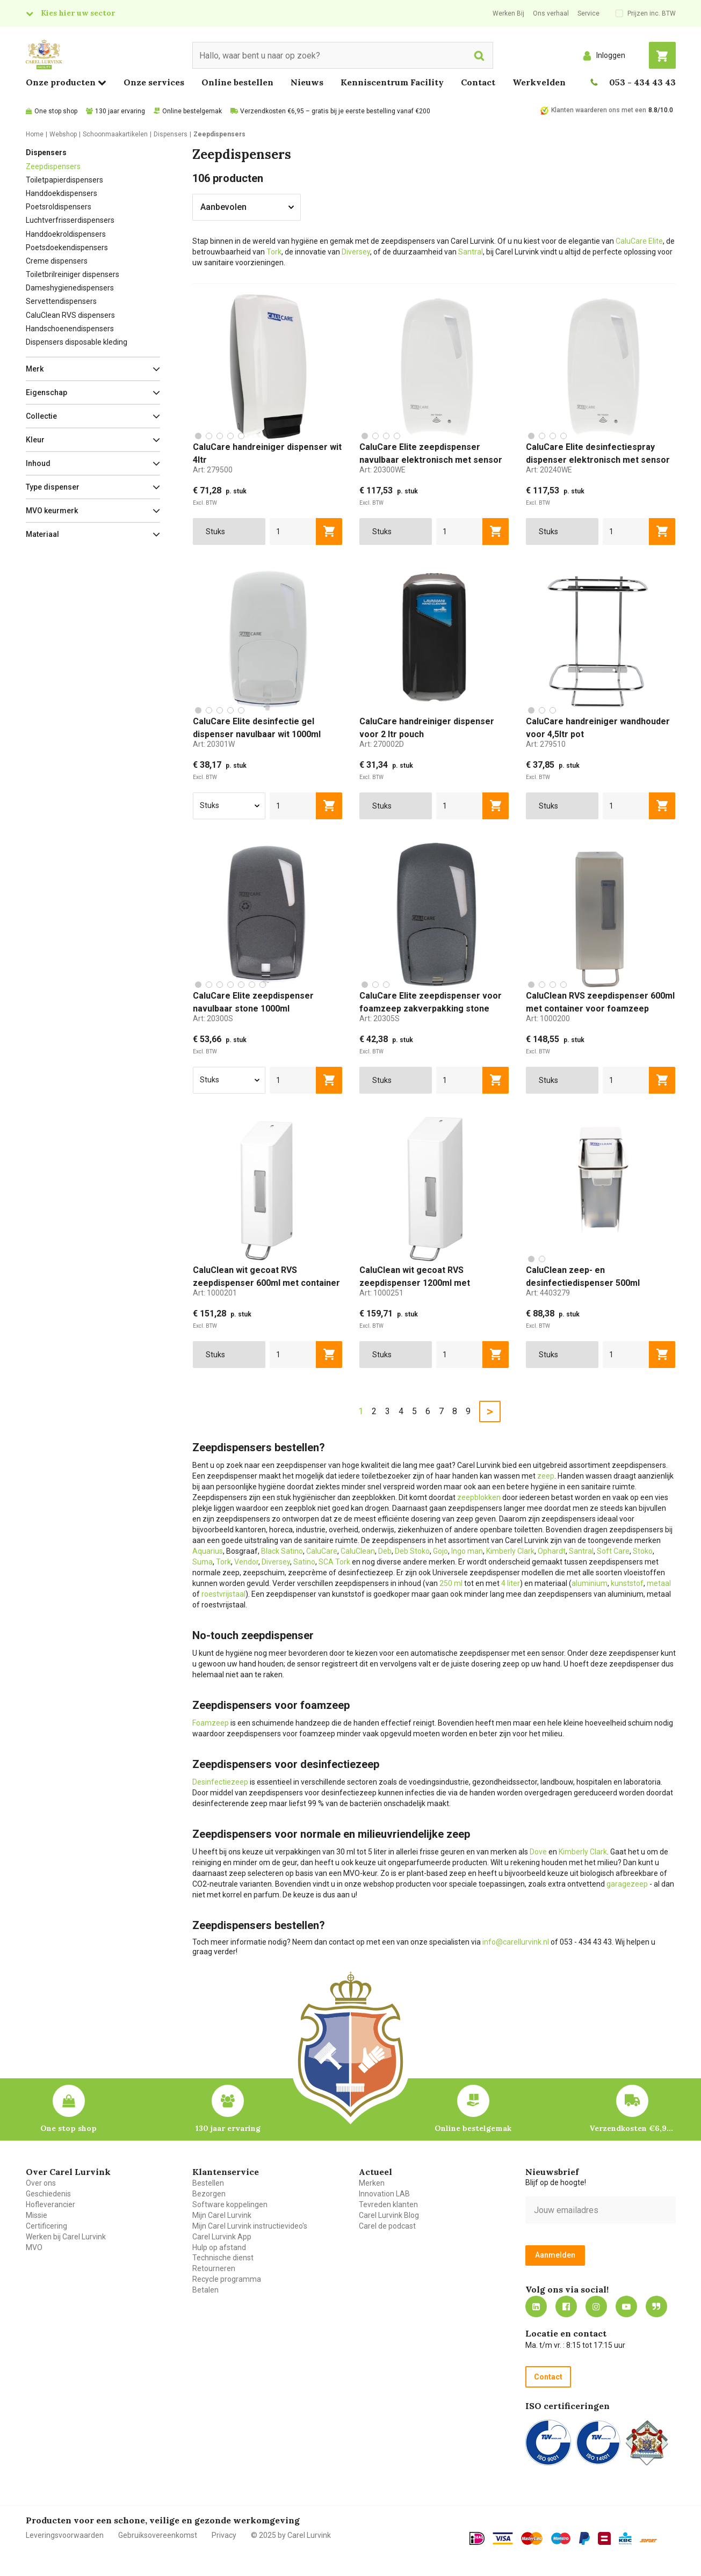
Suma (202, 1562)
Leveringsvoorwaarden (65, 2535)
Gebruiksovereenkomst (157, 2535)
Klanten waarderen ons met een (598, 110)
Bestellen (208, 2183)
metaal (659, 1583)
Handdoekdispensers (61, 193)
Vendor (246, 1562)
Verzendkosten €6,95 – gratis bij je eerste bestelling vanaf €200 (335, 111)
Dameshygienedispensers (70, 287)
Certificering (46, 2226)
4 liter (510, 1583)
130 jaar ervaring (120, 111)
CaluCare (321, 1551)
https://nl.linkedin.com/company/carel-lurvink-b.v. (536, 2306)
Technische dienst (223, 2257)
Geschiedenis (48, 2193)
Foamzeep (210, 1723)
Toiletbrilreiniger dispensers (72, 274)
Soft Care (613, 1551)
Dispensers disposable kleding (76, 342)
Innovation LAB (384, 2193)
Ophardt (552, 1551)
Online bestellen (237, 82)
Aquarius (207, 1551)
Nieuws (307, 82)
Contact (478, 82)
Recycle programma (226, 2279)
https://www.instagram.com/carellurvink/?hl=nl (596, 2306)
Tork (273, 252)
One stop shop (55, 111)
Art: (213, 469)
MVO (34, 2247)
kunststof (627, 1583)
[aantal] (293, 531)
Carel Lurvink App (221, 2236)
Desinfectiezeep (220, 1782)
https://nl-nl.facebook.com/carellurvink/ (566, 2306)
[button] (93, 369)
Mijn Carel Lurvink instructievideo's (249, 2226)
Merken (372, 2183)
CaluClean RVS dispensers (70, 315)
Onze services (154, 82)
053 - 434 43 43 (642, 82)
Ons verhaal (551, 13)
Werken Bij (508, 13)
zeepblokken (479, 1497)
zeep (545, 1476)
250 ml (450, 1583)
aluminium (590, 1583)
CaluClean (358, 1551)
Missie (36, 2215)
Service (588, 13)
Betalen (205, 2290)
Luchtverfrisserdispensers (70, 220)
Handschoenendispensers (70, 328)
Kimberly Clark (510, 1551)
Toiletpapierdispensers (64, 180)
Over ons (41, 2183)
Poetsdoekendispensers (67, 247)
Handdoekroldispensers (66, 234)
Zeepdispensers (53, 166)
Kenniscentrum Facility (392, 82)
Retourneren (213, 2268)
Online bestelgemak (192, 111)
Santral (470, 252)
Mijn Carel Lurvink (221, 2215)
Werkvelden (539, 82)
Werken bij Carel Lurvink (66, 2236)
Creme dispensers (57, 261)
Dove (538, 1851)
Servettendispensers (61, 301)
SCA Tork (334, 1562)
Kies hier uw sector (78, 13)
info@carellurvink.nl (515, 1942)
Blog (656, 2306)
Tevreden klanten (388, 2204)
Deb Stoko (412, 1551)
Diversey (356, 252)
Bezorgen (209, 2193)
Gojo (440, 1551)
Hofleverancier (50, 2204)
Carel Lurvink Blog (389, 2215)
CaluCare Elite (639, 241)
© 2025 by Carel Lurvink (291, 2535)
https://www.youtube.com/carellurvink (626, 2306)
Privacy (224, 2535)
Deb (385, 1551)
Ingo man (467, 1551)
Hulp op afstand (219, 2247)
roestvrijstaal (223, 1594)
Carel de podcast (387, 2226)
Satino (304, 1562)
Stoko (643, 1551)
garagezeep (627, 1884)
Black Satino (282, 1551)
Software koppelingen (230, 2204)
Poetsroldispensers (58, 206)
